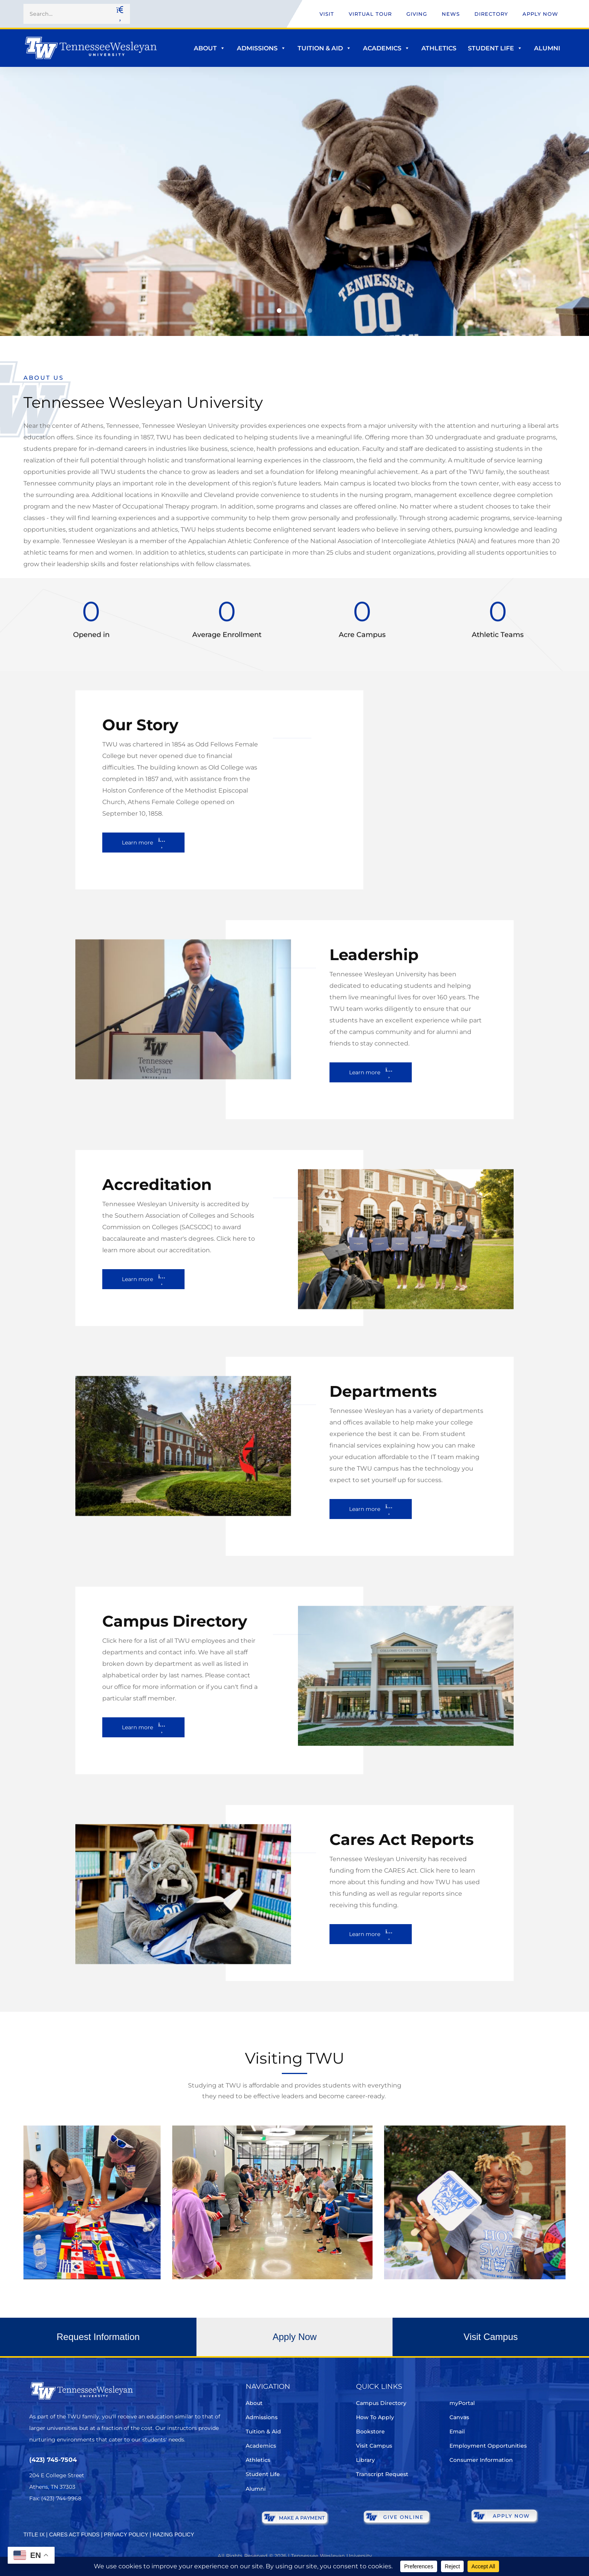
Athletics (438, 48)
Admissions (261, 48)
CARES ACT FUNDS (74, 2534)
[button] (279, 310)
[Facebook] (55, 2521)
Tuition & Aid (324, 48)
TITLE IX (34, 2534)
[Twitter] (34, 2521)
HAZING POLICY (173, 2534)
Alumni (547, 48)
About (209, 48)
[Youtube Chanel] (98, 2521)
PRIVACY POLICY (126, 2534)
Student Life (495, 48)
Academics (386, 48)
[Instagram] (77, 2521)
